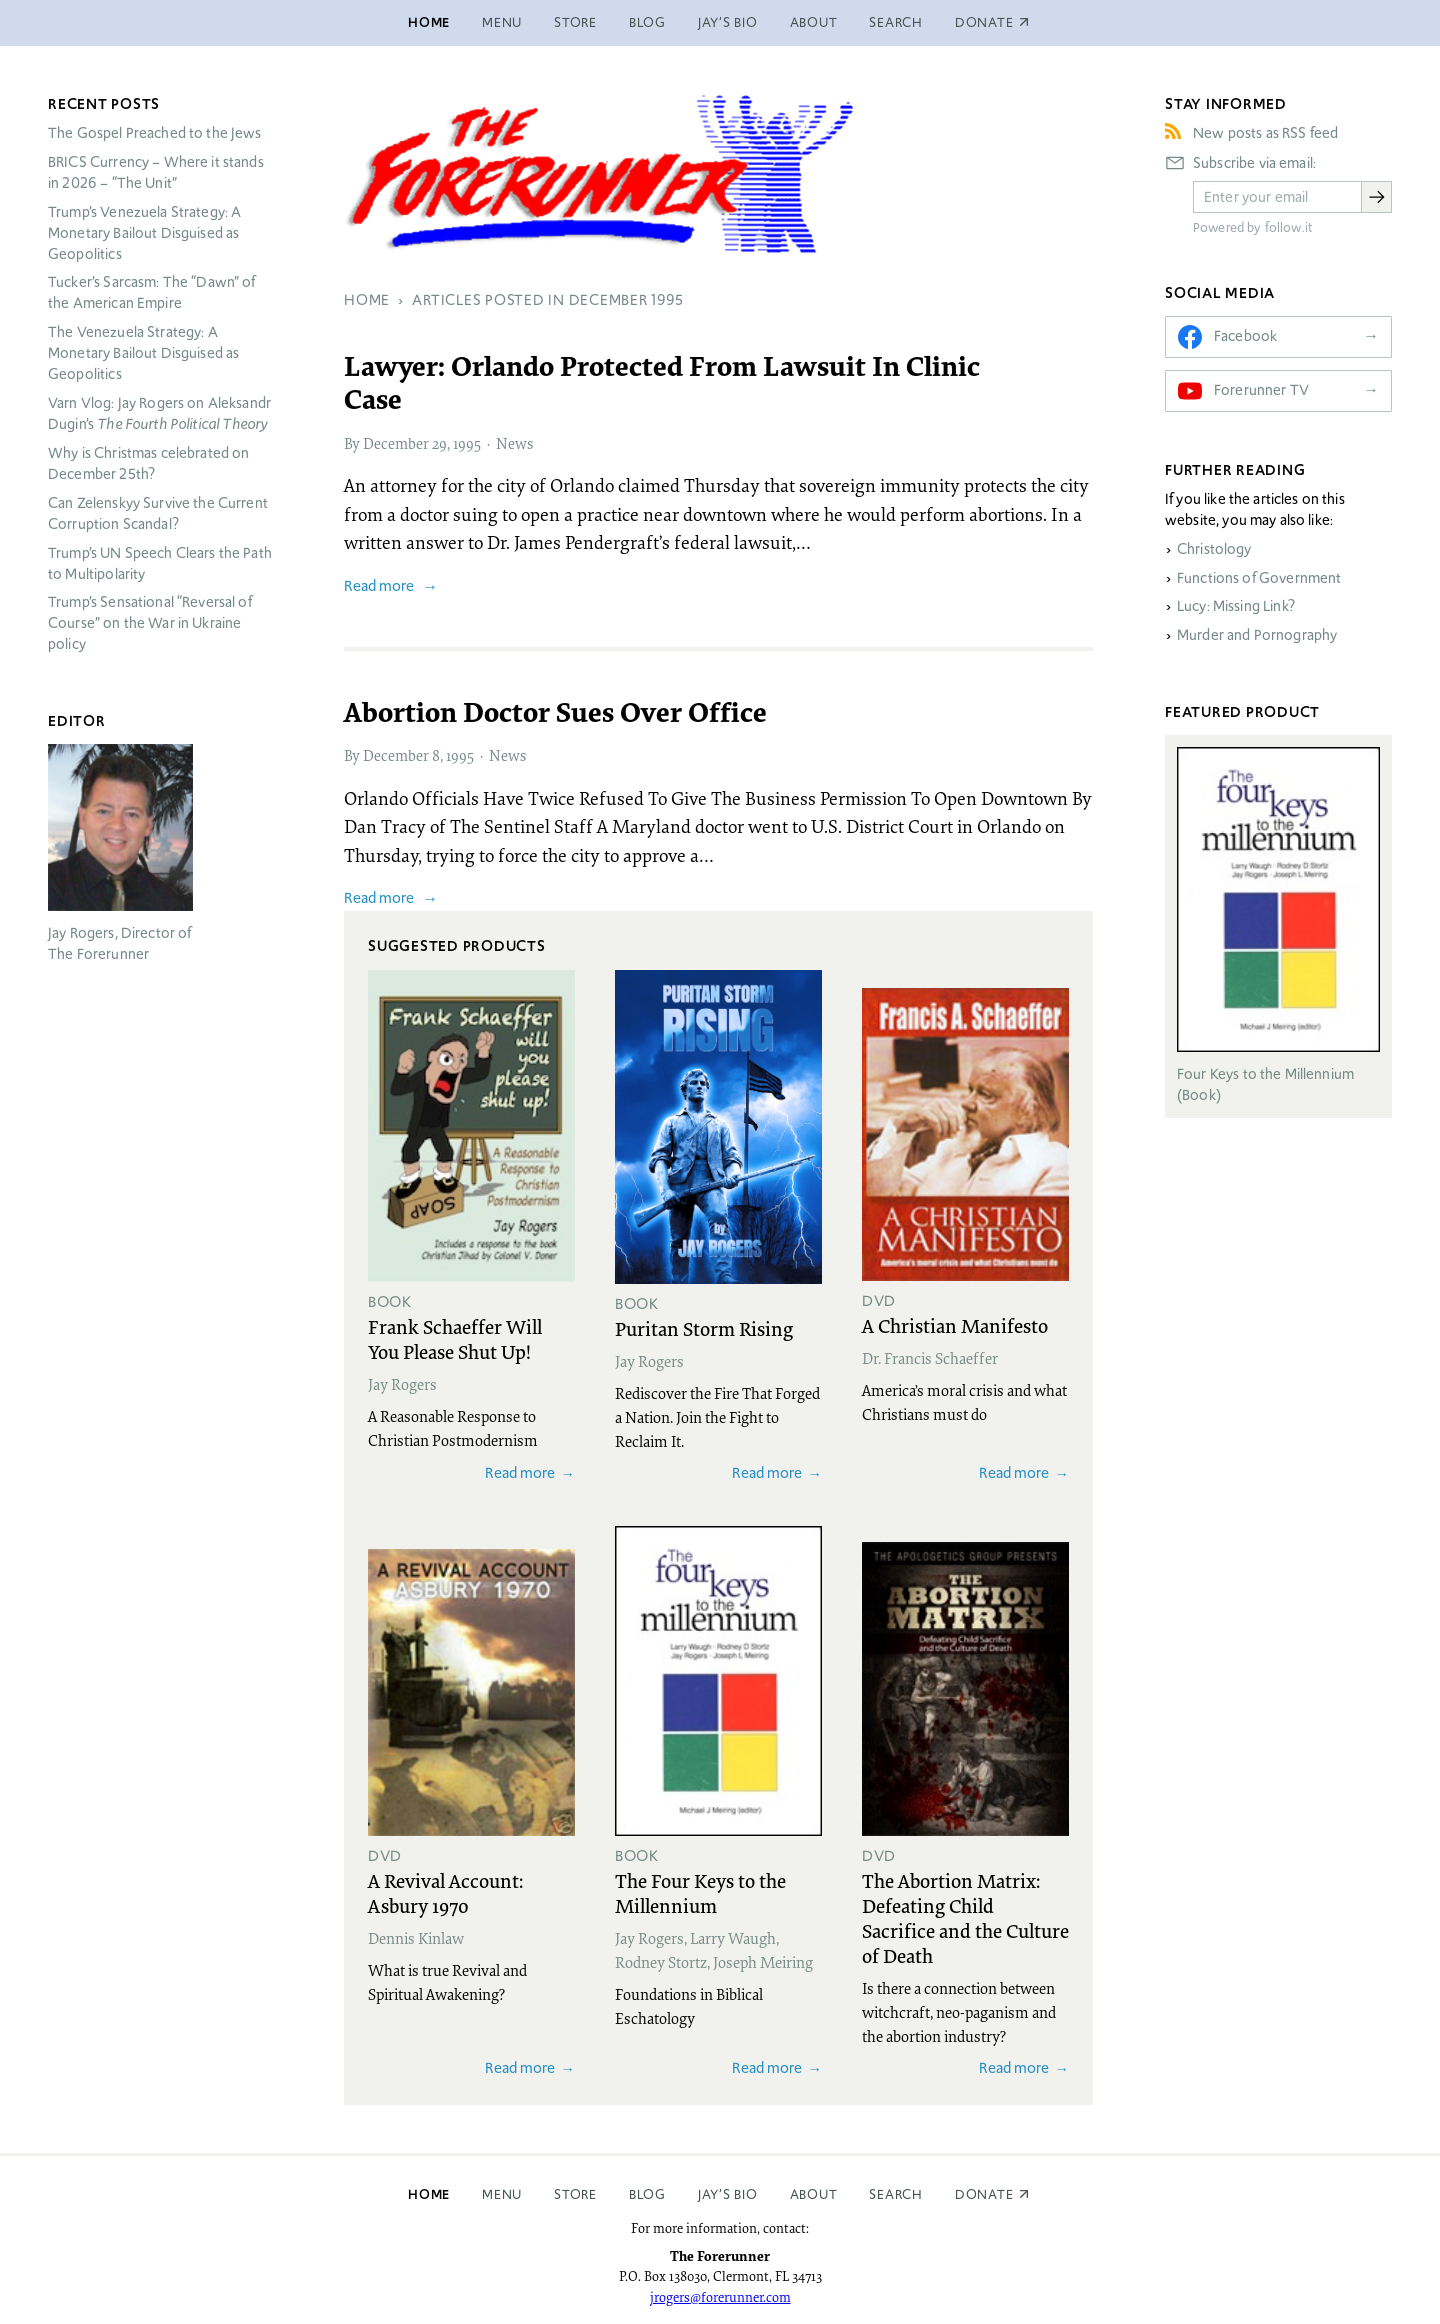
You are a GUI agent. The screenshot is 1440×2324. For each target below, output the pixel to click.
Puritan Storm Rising (704, 1328)
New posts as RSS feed (1265, 133)
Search (896, 22)
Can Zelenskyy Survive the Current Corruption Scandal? (158, 513)
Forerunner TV (1261, 390)
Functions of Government (1259, 578)
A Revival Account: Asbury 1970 (445, 1892)
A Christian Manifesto (955, 1325)
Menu (502, 22)
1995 (467, 443)
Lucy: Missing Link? (1236, 606)
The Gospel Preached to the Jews (155, 133)
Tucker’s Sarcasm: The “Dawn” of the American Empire (152, 292)
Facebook (1245, 336)
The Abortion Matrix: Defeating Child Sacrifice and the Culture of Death (965, 1917)
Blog (647, 22)
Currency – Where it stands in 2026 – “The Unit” (156, 172)
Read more (379, 585)
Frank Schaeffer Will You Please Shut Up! (455, 1338)
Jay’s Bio (728, 22)
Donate (984, 2194)
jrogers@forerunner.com (720, 2297)
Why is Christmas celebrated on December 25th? (149, 463)
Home (429, 22)
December (396, 443)
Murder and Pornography (1257, 635)
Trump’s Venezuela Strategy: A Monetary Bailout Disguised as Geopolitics (144, 233)
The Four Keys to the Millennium (700, 1892)
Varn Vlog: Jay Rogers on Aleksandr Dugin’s (159, 413)
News (514, 443)
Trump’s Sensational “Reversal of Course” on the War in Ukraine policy (150, 623)
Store (575, 22)
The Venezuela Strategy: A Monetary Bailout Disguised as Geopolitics (143, 353)
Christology (1214, 549)
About (814, 22)
